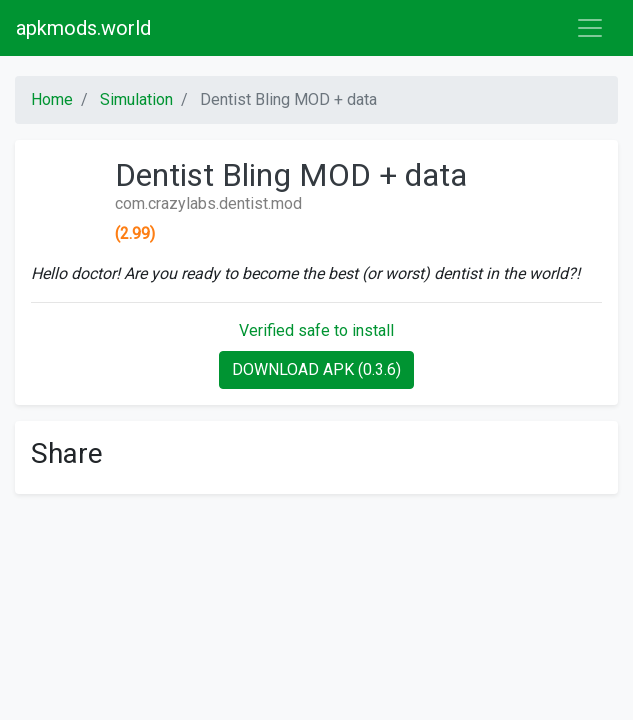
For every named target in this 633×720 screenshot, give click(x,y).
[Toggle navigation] (590, 28)
